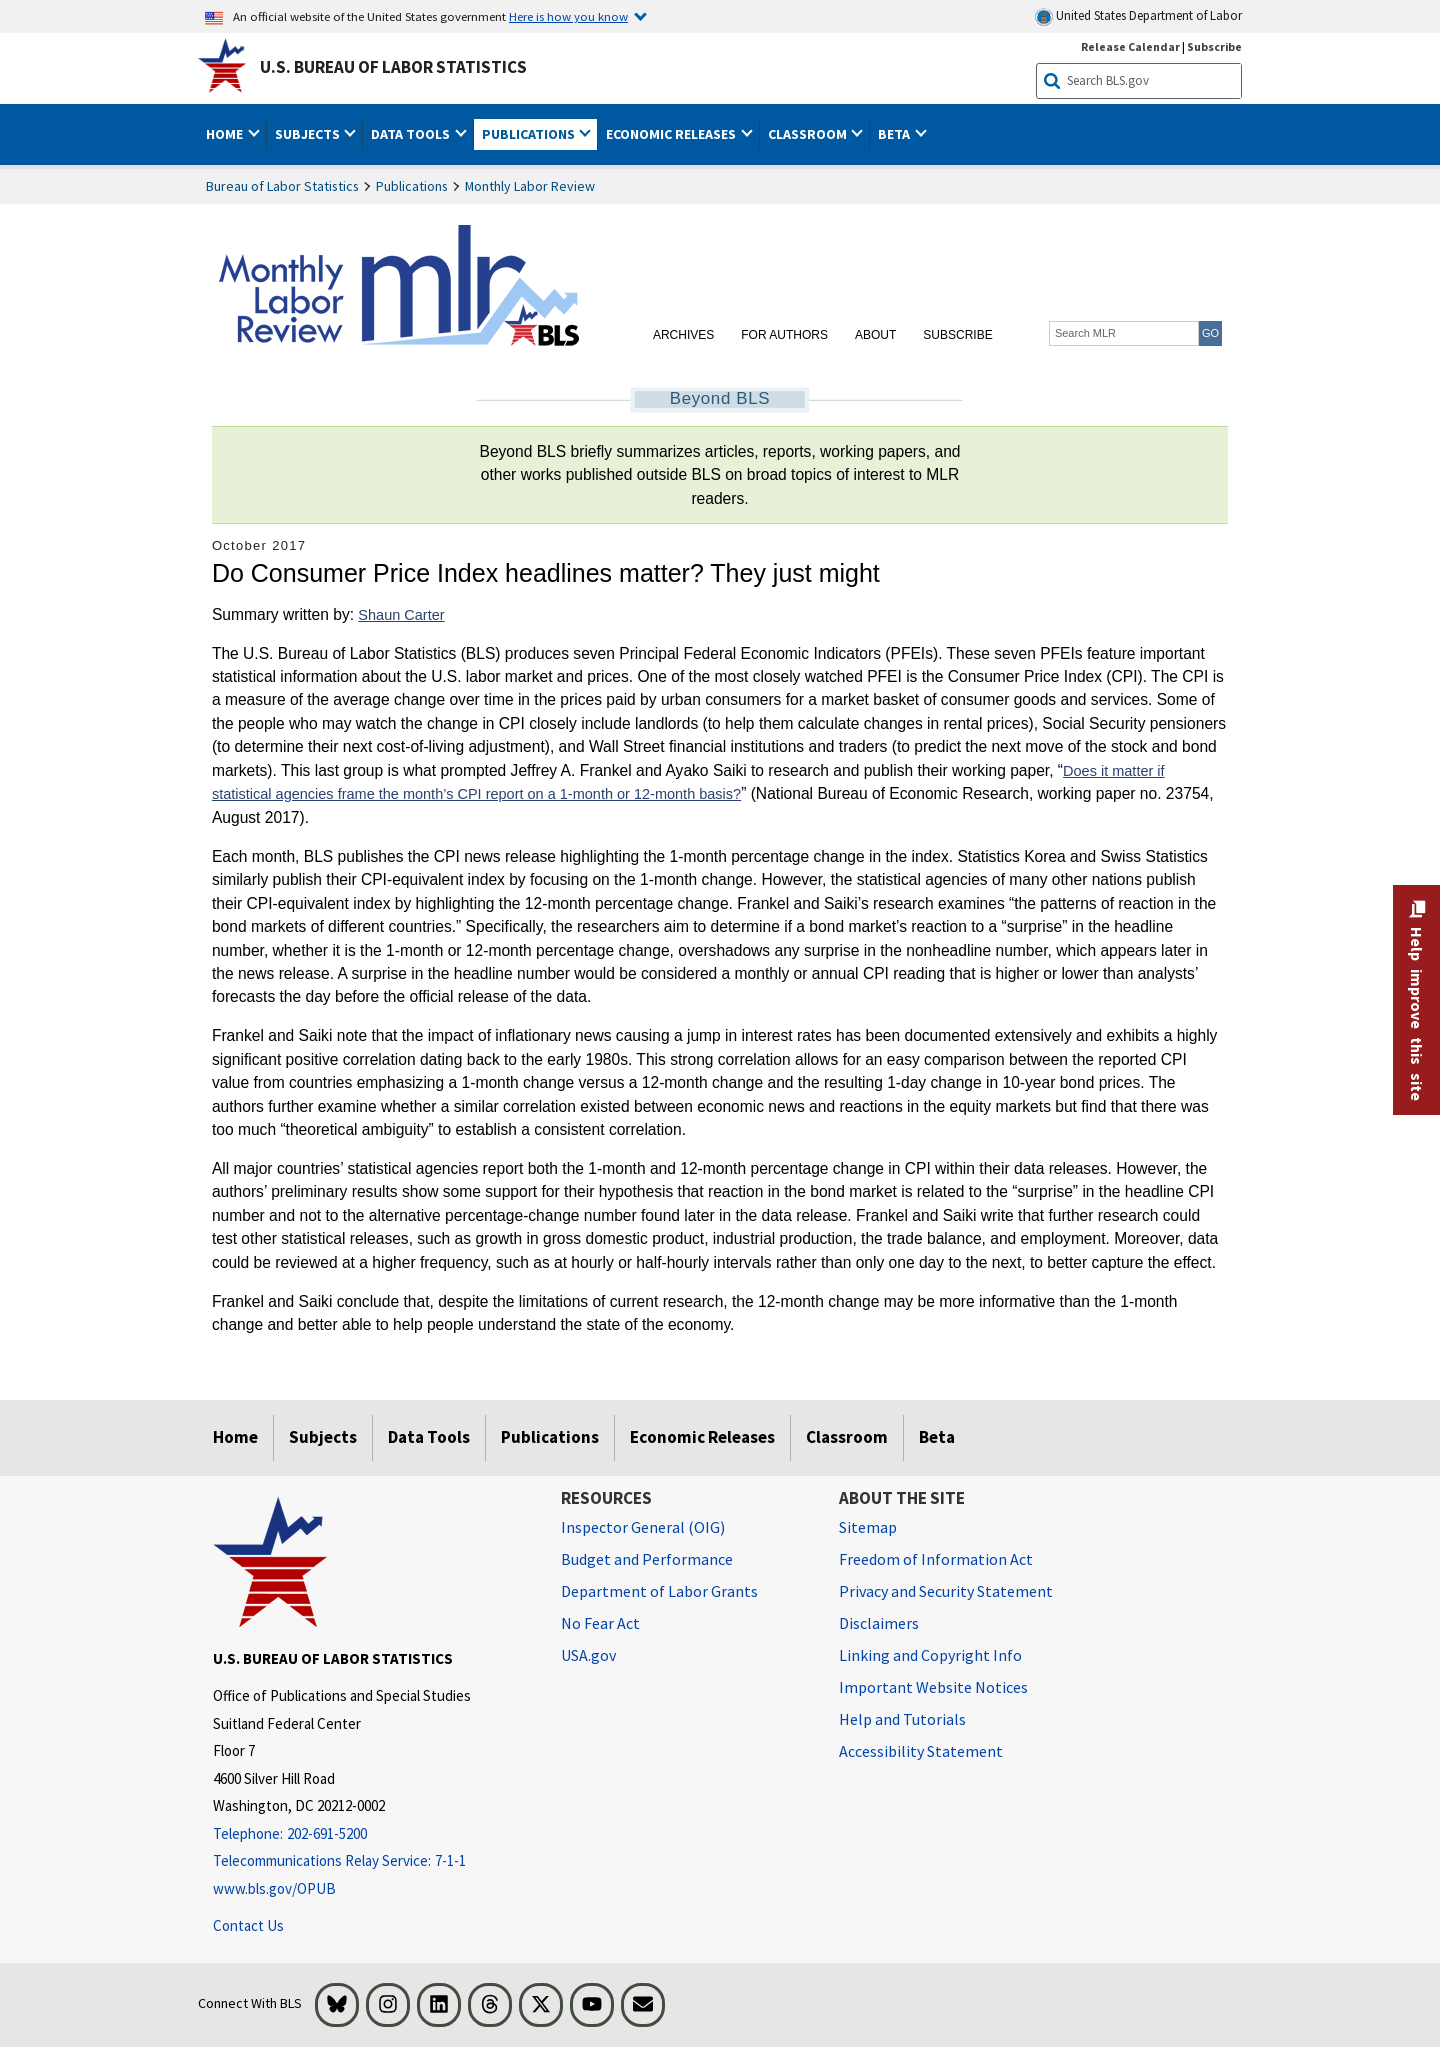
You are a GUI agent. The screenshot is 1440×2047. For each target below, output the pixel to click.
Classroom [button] (809, 134)
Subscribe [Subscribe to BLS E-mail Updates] (1214, 46)
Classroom (847, 1437)
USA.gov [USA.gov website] (588, 1655)
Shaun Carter (401, 615)
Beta (937, 1437)
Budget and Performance (647, 1559)
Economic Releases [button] (672, 134)
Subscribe (957, 335)
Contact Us (248, 1925)
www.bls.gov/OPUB (274, 1888)
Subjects (323, 1437)
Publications (412, 186)
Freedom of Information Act (936, 1559)
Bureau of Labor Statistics (282, 186)
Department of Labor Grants (659, 1591)
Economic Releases (702, 1437)
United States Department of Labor (1138, 16)
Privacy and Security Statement (946, 1591)
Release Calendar (1130, 46)
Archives (683, 335)
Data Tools (429, 1437)
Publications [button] (530, 134)
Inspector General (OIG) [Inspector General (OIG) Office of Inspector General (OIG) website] (643, 1527)
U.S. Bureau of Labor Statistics (393, 67)
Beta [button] (895, 134)
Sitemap (868, 1527)
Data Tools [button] (412, 134)
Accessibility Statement (921, 1751)
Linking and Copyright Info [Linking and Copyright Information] (930, 1655)
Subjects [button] (309, 134)
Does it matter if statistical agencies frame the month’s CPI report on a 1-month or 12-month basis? (688, 783)
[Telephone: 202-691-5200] (372, 1834)
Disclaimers (879, 1623)
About (875, 335)
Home (235, 1437)
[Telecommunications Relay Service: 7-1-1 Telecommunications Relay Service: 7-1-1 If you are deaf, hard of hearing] (372, 1861)
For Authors (784, 335)
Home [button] (226, 134)
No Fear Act (600, 1623)
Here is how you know (568, 16)
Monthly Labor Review (530, 186)
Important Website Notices (933, 1687)
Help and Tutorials (902, 1719)
